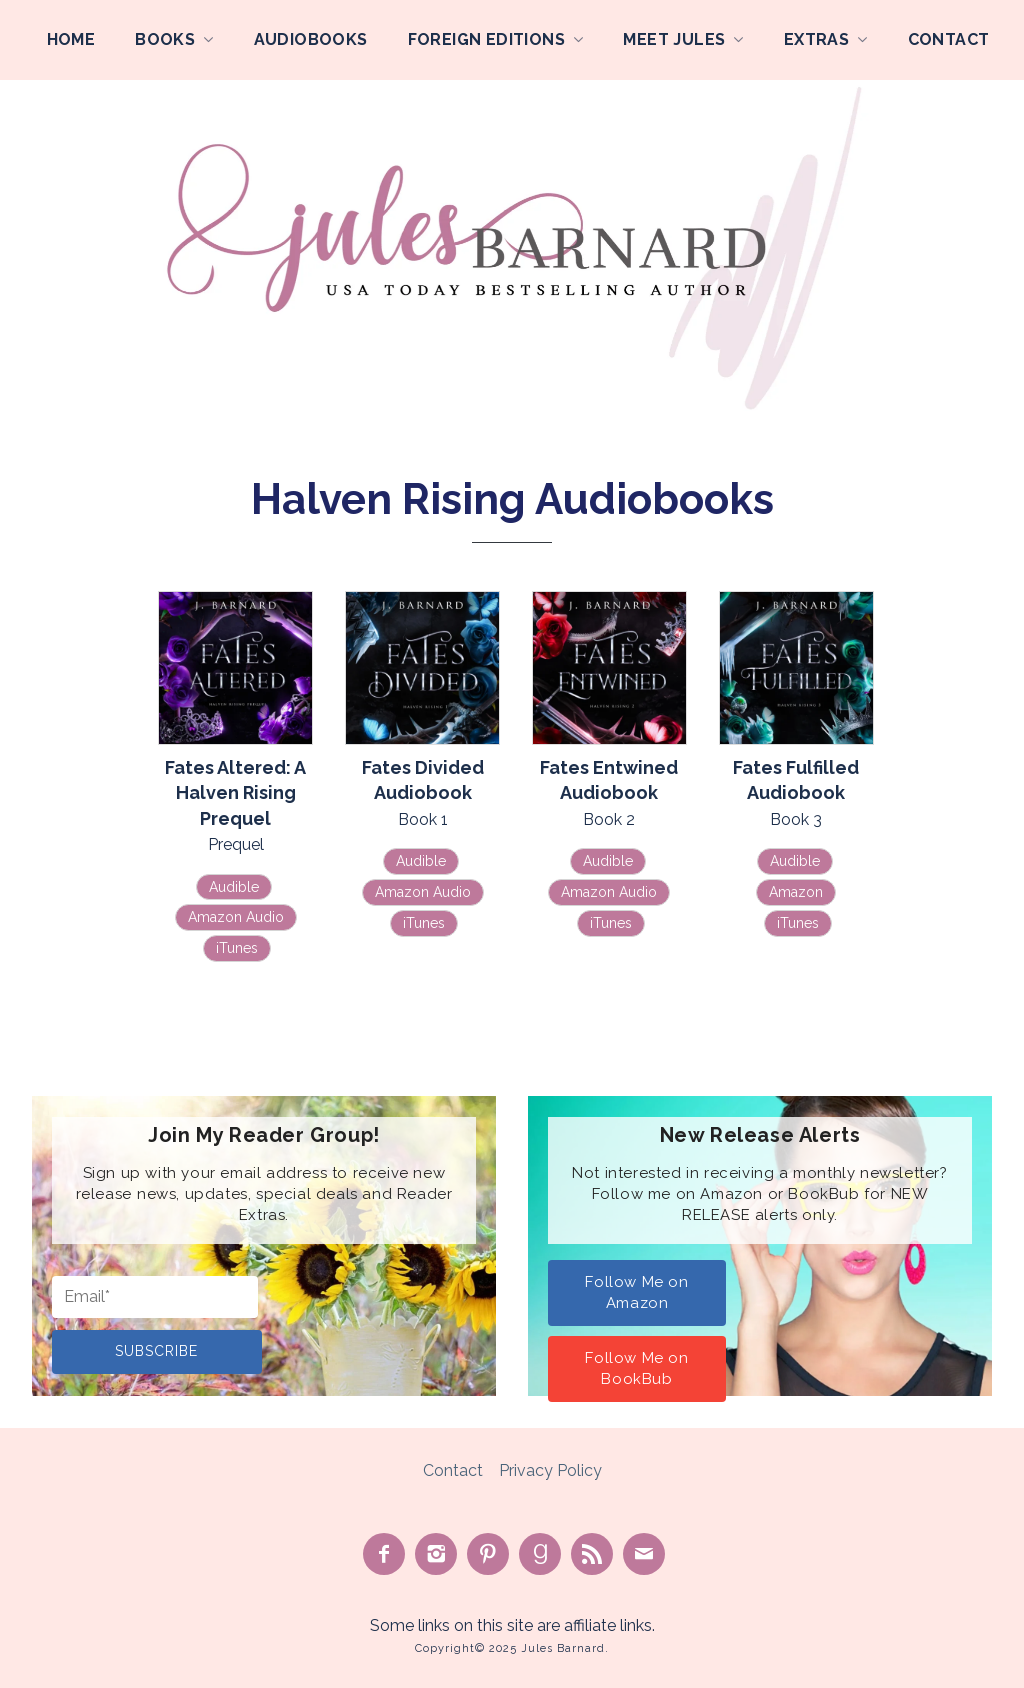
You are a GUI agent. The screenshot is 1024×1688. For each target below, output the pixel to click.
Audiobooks (311, 39)
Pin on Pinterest (488, 1554)
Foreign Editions (486, 39)
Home (71, 39)
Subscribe (156, 1351)
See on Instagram (436, 1554)
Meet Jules (674, 39)
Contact (949, 39)
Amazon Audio (236, 917)
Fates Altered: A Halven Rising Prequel (235, 792)
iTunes (237, 948)
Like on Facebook (384, 1554)
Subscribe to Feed (592, 1554)
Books (165, 39)
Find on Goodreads (540, 1554)
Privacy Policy (550, 1470)
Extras (816, 39)
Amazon (796, 892)
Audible (234, 887)
